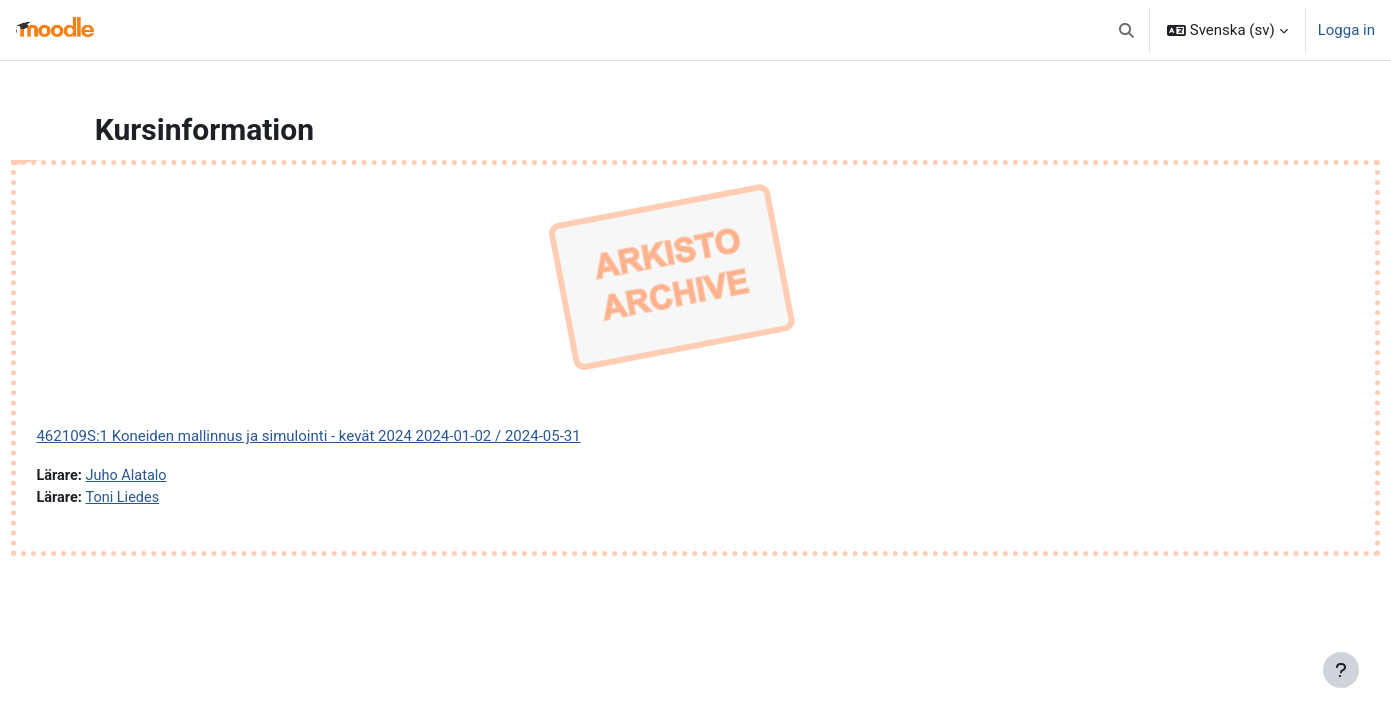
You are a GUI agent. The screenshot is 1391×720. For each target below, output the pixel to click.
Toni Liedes (170, 499)
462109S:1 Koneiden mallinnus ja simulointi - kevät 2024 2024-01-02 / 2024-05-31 (353, 436)
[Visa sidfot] (1341, 670)
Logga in (1346, 30)
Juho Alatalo (174, 476)
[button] (1126, 30)
